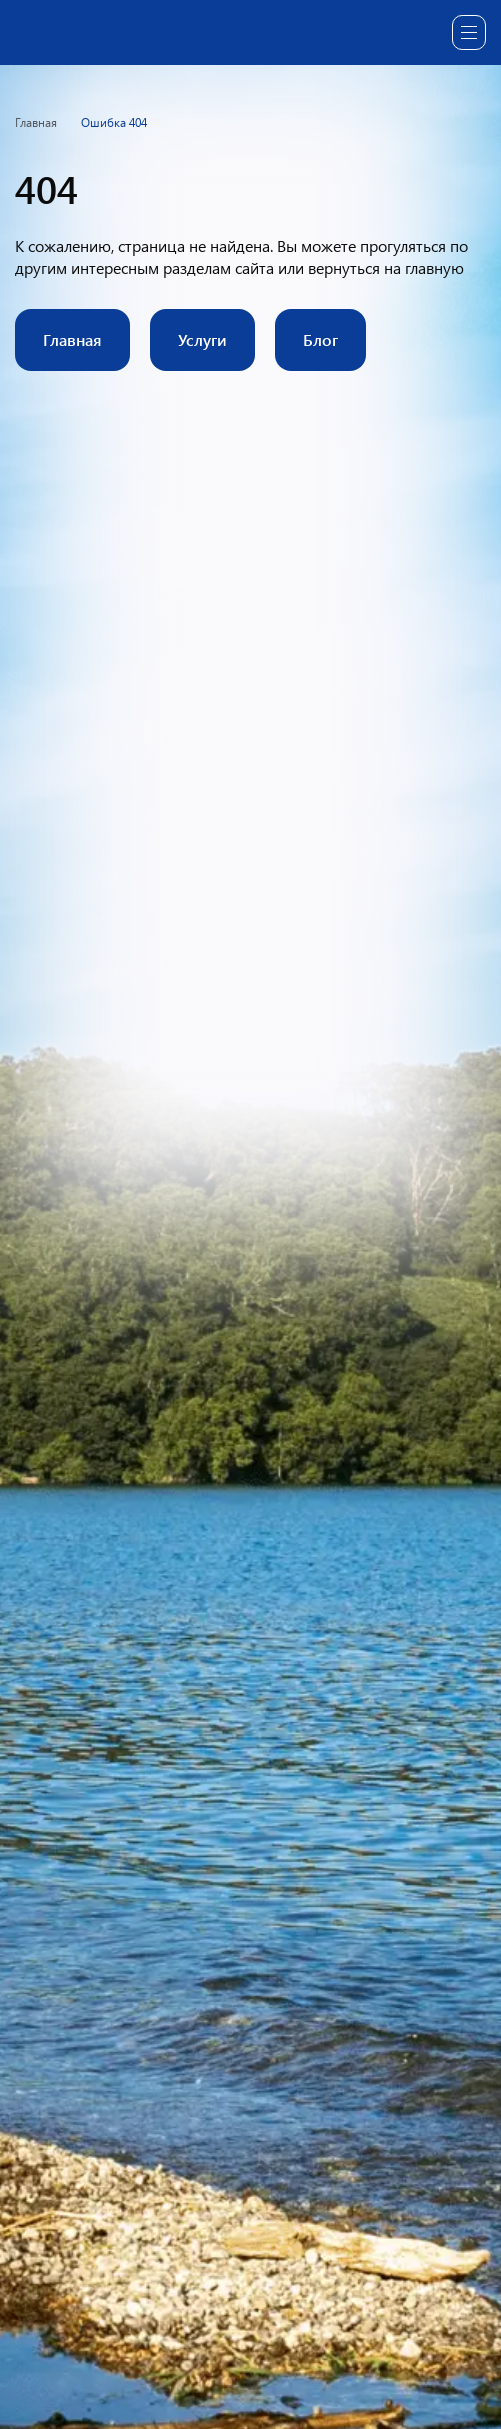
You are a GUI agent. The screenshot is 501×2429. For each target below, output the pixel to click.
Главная (72, 339)
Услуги (202, 339)
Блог (320, 339)
